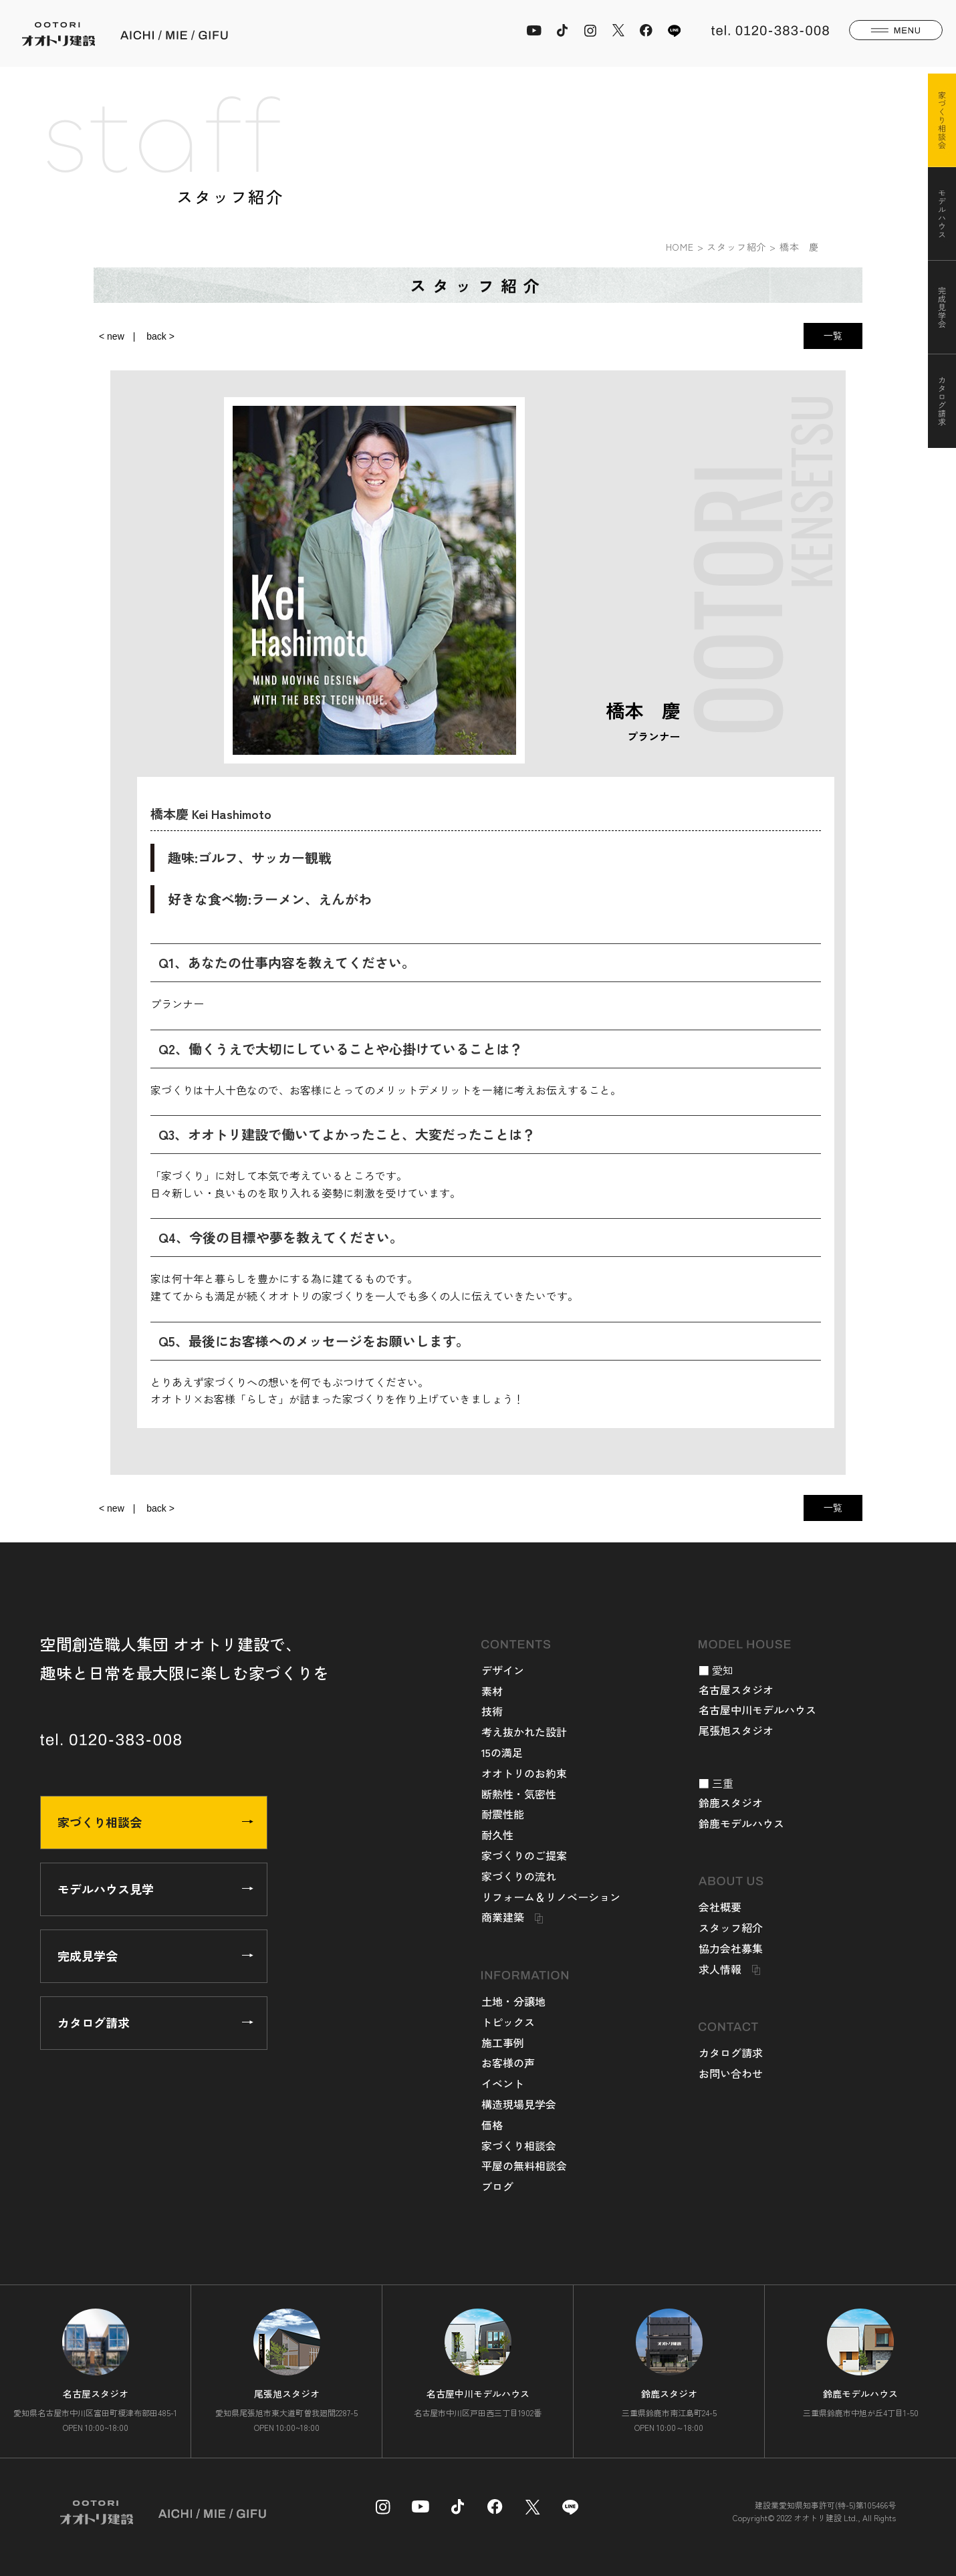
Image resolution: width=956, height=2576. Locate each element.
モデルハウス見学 (155, 1888)
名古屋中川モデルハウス (757, 1710)
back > (160, 336)
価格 (492, 2125)
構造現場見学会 (518, 2104)
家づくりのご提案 (524, 1855)
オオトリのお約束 (524, 1773)
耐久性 (497, 1835)
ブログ (497, 2186)
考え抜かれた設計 (524, 1732)
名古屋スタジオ (736, 1689)
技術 (492, 1711)
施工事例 (502, 2042)
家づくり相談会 (155, 1822)
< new (111, 336)
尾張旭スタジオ (736, 1730)
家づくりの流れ (518, 1876)
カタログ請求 (155, 2022)
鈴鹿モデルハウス (741, 1823)
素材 (492, 1691)
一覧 (833, 335)
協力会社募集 (731, 1948)
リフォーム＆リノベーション (550, 1897)
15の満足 (502, 1752)
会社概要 (720, 1907)
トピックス (508, 2022)
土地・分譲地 (513, 2001)
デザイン (502, 1670)
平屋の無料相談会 (524, 2165)
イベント (502, 2083)
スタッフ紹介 (731, 1927)
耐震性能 (502, 1814)
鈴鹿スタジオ (731, 1802)
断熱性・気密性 (518, 1794)
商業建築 (502, 1917)
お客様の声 (508, 2063)
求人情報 (720, 1969)
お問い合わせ (731, 2073)
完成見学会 (155, 1955)
